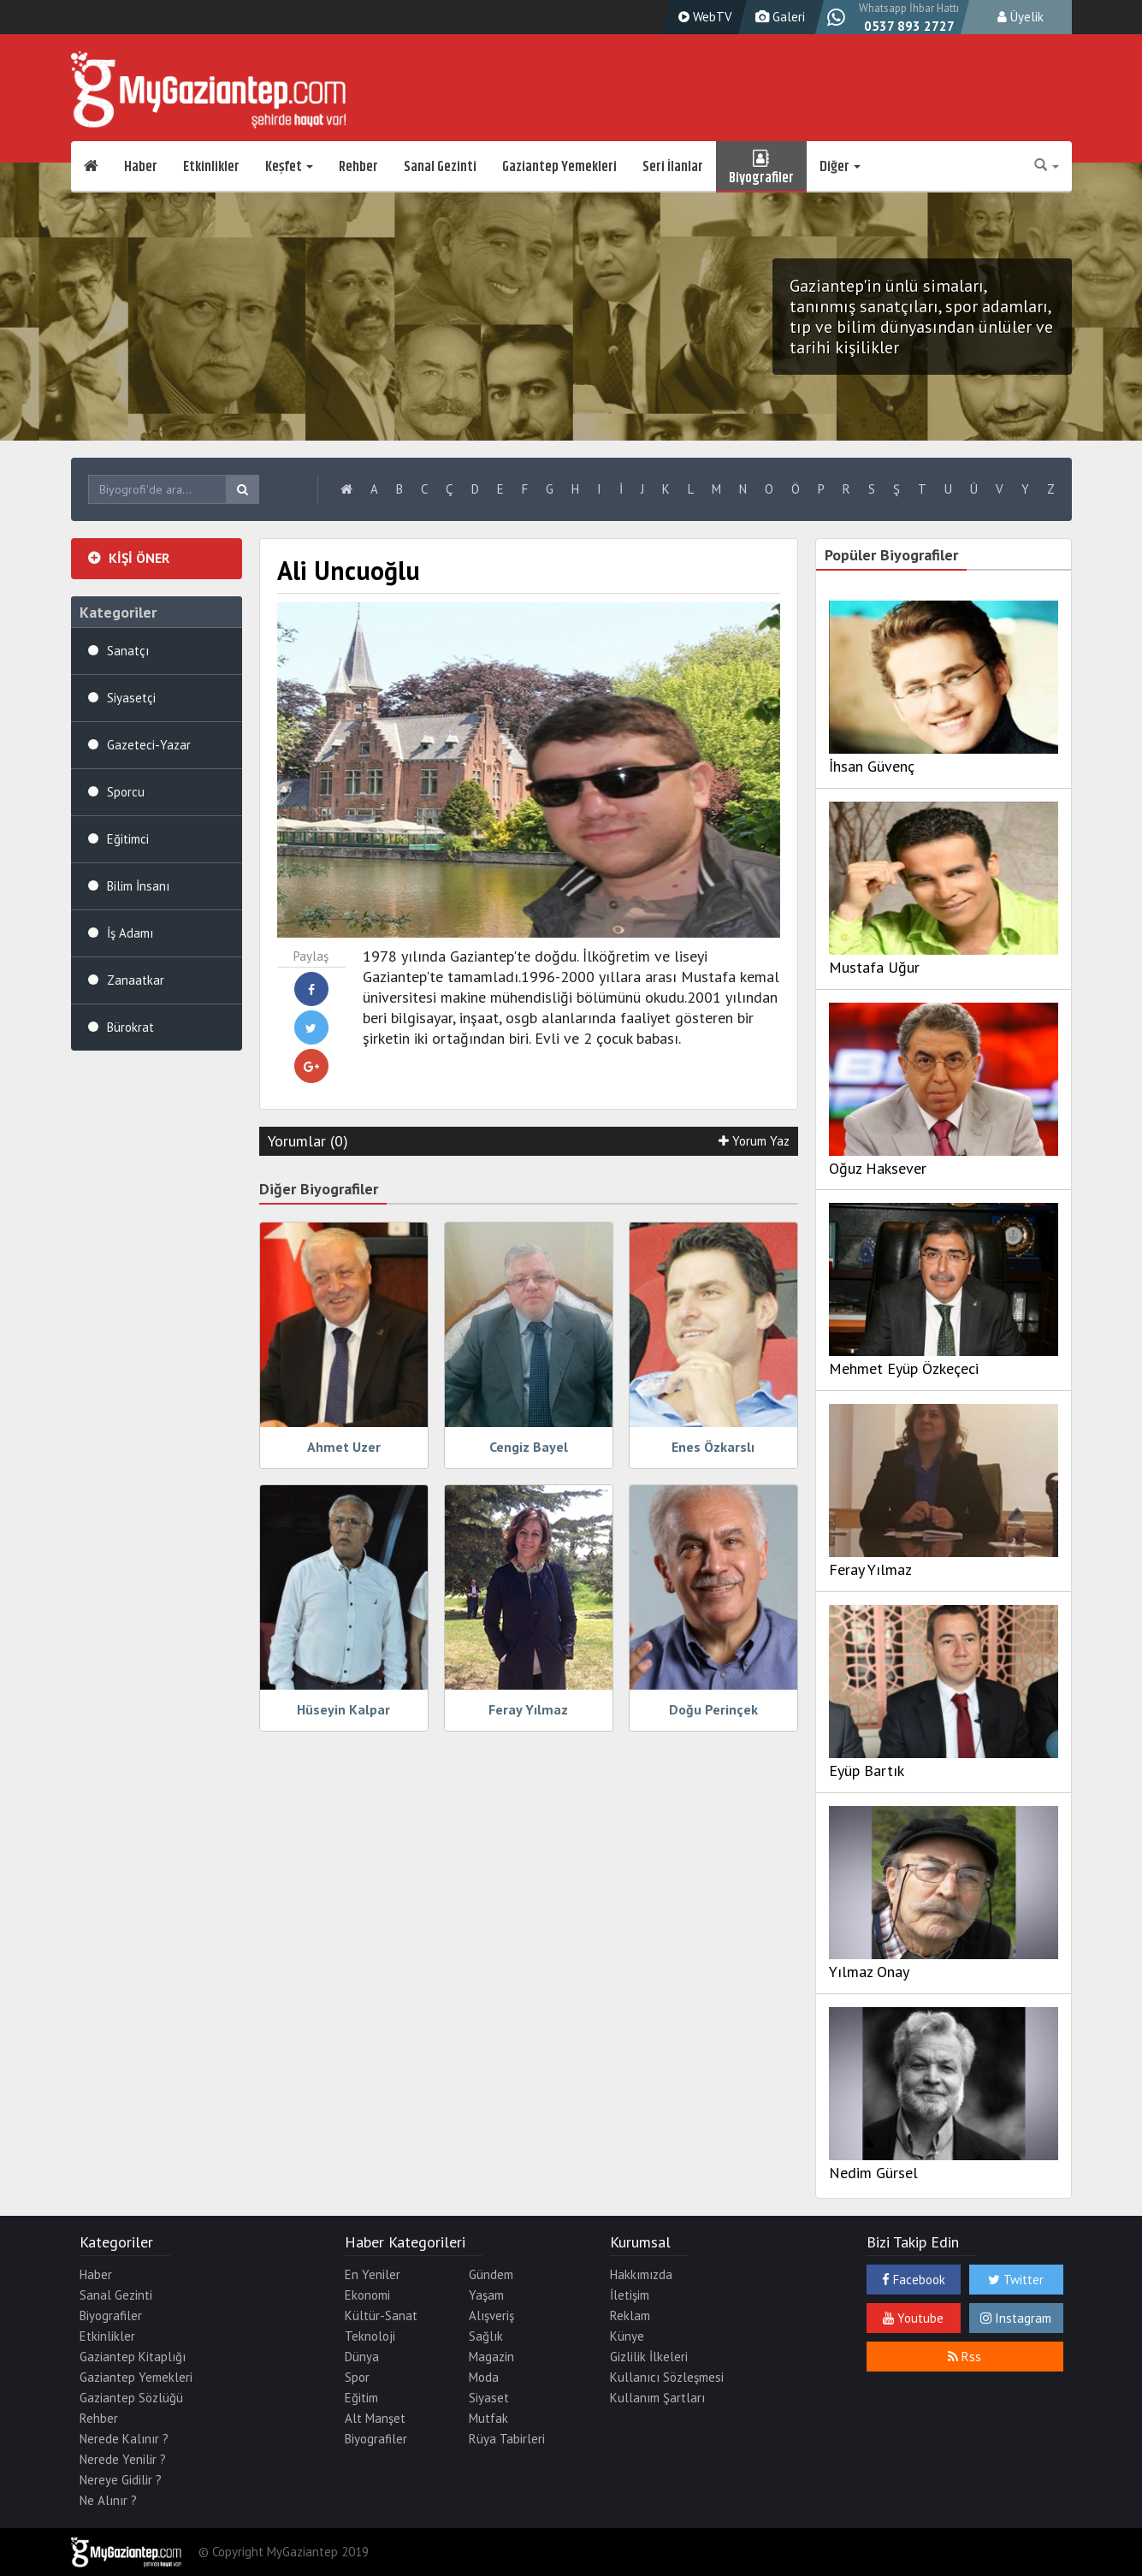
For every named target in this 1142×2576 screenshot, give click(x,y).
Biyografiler (761, 167)
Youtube (913, 2318)
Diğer (840, 167)
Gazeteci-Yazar (149, 745)
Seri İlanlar (672, 167)
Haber (140, 167)
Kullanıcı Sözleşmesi (667, 2377)
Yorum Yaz (754, 1141)
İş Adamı (130, 933)
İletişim (629, 2295)
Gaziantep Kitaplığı (133, 2356)
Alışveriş (491, 2315)
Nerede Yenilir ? (123, 2459)
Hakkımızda (641, 2274)
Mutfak (488, 2418)
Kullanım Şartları (657, 2397)
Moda (484, 2377)
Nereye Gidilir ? (121, 2480)
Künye (627, 2336)
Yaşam (486, 2295)
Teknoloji (370, 2336)
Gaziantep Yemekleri (559, 167)
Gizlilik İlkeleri (649, 2356)
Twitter (1016, 2279)
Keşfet (289, 167)
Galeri (778, 17)
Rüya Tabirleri (507, 2439)
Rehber (358, 167)
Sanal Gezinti (440, 167)
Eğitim (361, 2397)
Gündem (491, 2274)
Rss (964, 2356)
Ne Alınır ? (108, 2500)
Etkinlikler (211, 167)
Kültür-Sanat (381, 2315)
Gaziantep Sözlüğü (131, 2397)
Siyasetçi (131, 698)
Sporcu (126, 792)
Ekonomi (367, 2295)
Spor (357, 2377)
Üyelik (1020, 17)
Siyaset (489, 2397)
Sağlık (486, 2336)
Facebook (913, 2279)
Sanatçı (128, 651)
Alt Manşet (375, 2418)
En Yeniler (372, 2274)
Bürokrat (130, 1027)
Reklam (630, 2315)
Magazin (491, 2356)
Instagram (1015, 2318)
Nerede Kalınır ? (124, 2439)
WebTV (703, 17)
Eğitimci (128, 839)
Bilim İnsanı (138, 886)
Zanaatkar (135, 980)
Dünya (362, 2356)
